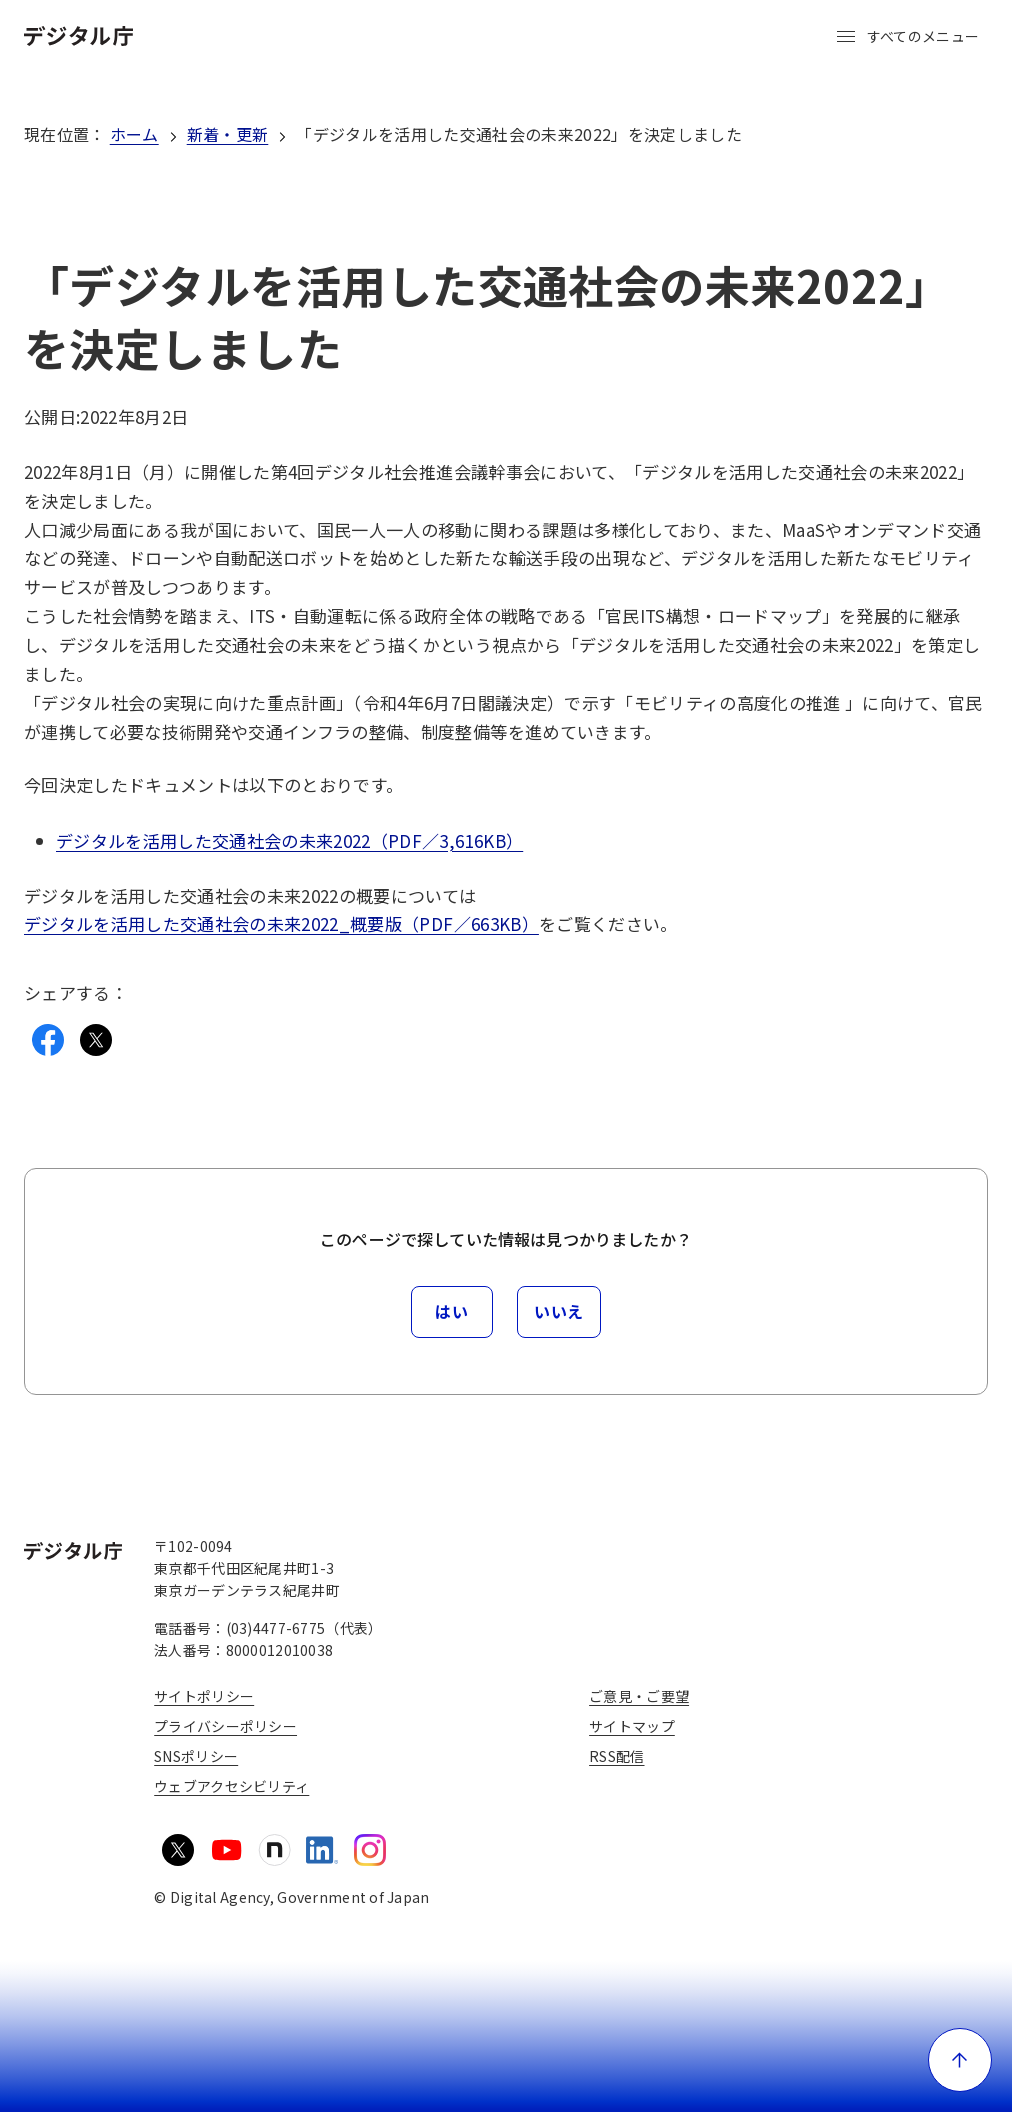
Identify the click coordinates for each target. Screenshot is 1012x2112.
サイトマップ (632, 1726)
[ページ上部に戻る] (960, 2060)
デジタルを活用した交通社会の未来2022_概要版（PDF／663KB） (281, 923)
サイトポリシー (204, 1696)
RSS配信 (616, 1756)
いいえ (559, 1311)
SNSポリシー (196, 1756)
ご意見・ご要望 (639, 1696)
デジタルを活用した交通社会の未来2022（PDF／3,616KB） (289, 840)
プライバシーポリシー (225, 1726)
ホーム (134, 134)
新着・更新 (228, 134)
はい (451, 1311)
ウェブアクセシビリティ (231, 1786)
